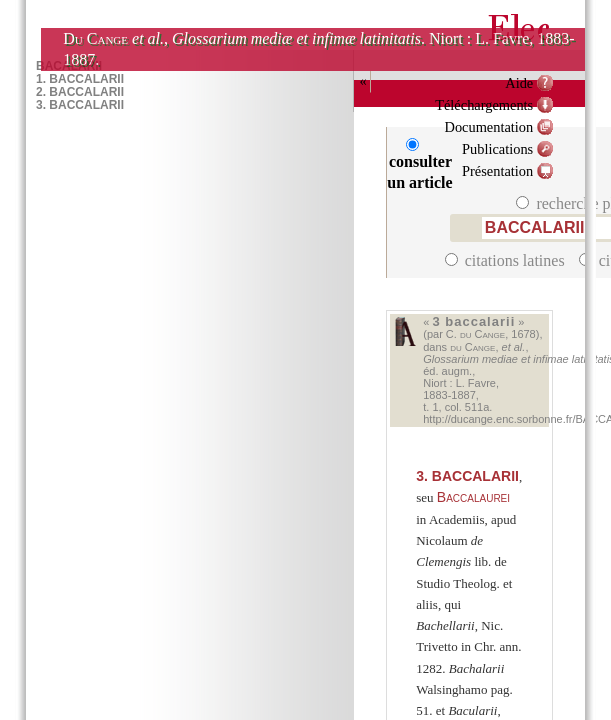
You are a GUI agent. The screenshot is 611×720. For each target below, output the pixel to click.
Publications (497, 149)
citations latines (507, 260)
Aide (519, 83)
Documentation (488, 127)
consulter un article (419, 164)
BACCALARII (467, 476)
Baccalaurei (473, 497)
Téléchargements (484, 105)
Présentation (497, 171)
